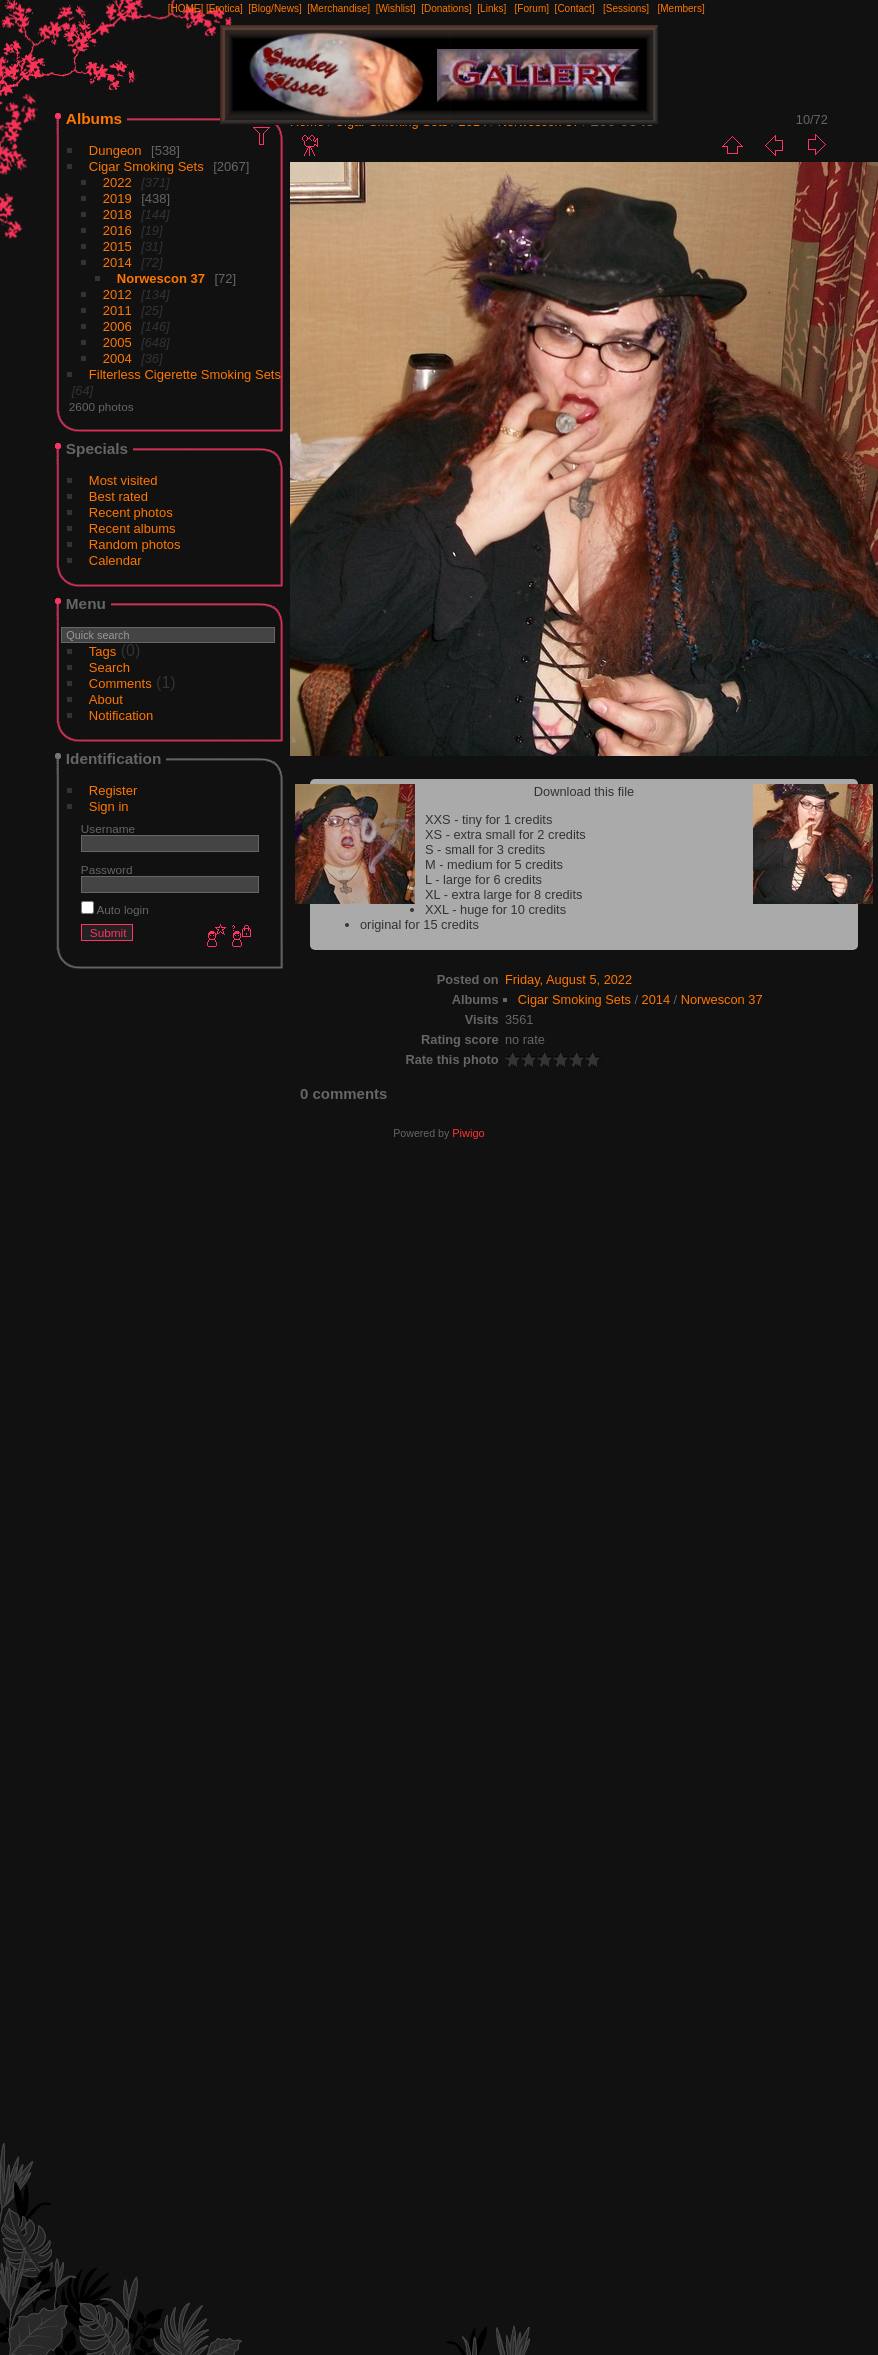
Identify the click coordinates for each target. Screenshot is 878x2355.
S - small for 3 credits (485, 849)
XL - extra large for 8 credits (503, 894)
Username (108, 828)
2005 (117, 342)
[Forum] (532, 8)
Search (109, 667)
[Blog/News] (274, 8)
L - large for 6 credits (483, 879)
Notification (121, 715)
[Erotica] (224, 8)
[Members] (680, 8)
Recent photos (131, 512)
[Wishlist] (396, 8)
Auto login (115, 909)
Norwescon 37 (161, 278)
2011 (117, 310)
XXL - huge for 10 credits (495, 909)
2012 (117, 294)
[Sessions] (626, 8)
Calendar (115, 560)
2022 (117, 182)
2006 (117, 326)
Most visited (123, 480)
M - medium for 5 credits (494, 864)
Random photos (135, 544)
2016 (117, 230)
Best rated (118, 496)
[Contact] (575, 8)
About (106, 699)
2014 (117, 262)
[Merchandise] (338, 8)
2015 (117, 246)
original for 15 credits (419, 924)
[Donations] (446, 8)
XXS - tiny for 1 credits (488, 819)
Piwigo (468, 1133)
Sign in (109, 806)
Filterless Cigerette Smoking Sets (185, 374)
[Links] (491, 8)
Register (113, 790)
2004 (117, 358)
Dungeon (115, 150)
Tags (102, 651)
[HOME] (186, 8)
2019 (117, 198)
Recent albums (132, 528)
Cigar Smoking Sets (146, 166)
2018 (117, 214)
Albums (94, 118)
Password (107, 869)
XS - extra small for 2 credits (505, 834)
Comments (120, 683)
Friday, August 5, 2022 (568, 979)
